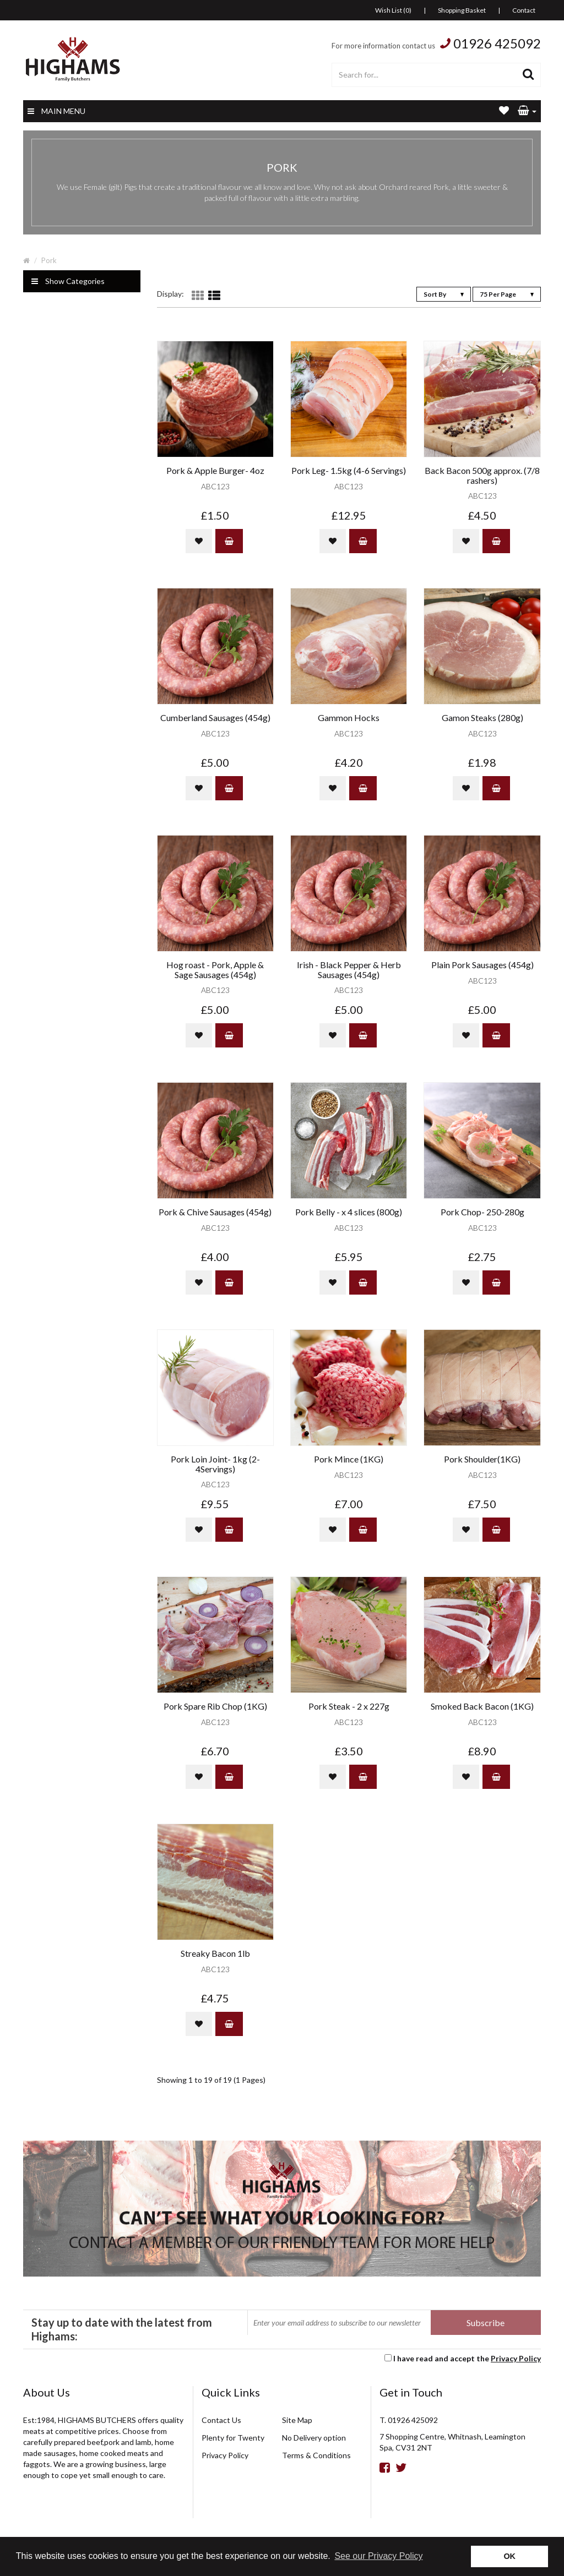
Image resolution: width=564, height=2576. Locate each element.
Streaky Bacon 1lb (215, 1953)
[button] (527, 111)
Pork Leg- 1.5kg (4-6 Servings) (348, 471)
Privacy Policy (516, 2358)
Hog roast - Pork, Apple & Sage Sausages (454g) (215, 969)
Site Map (297, 2420)
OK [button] (509, 2556)
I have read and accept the (467, 2358)
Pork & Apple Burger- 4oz (215, 471)
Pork (49, 260)
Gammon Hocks (348, 718)
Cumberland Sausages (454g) (215, 718)
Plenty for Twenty (233, 2437)
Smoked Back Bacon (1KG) (482, 1706)
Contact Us (221, 2420)
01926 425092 (497, 43)
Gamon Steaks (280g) (482, 718)
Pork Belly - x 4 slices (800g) (348, 1212)
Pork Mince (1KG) (348, 1459)
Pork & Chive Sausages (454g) (215, 1212)
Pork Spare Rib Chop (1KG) (215, 1706)
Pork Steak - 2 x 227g (348, 1706)
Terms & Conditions (316, 2455)
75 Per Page (507, 294)
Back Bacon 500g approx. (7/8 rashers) (482, 475)
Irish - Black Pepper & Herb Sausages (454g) (349, 969)
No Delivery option (314, 2437)
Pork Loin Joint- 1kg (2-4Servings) (215, 1463)
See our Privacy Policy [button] (378, 2556)
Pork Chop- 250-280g (482, 1212)
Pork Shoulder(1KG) (482, 1459)
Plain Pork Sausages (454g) (482, 965)
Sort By (444, 294)
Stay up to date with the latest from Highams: (121, 2329)
